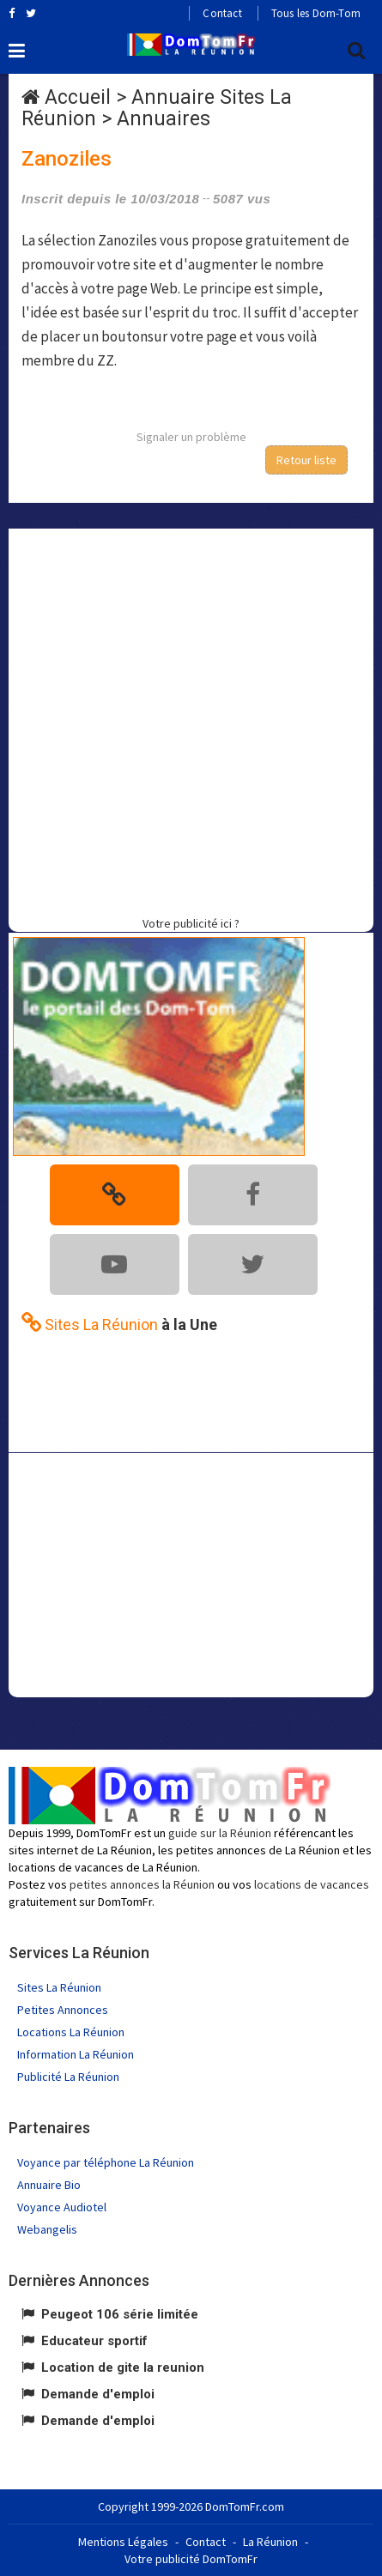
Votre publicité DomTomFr (191, 2559)
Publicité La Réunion (68, 2076)
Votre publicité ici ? (191, 923)
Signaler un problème (191, 436)
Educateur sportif (94, 2341)
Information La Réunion (75, 2054)
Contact (222, 13)
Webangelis (47, 2229)
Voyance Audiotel (61, 2207)
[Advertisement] (191, 719)
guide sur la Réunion (219, 1833)
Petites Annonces (62, 2009)
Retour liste (306, 460)
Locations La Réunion (70, 2032)
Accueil (78, 97)
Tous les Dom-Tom (316, 13)
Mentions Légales (123, 2541)
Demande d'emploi (98, 2394)
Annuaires (163, 118)
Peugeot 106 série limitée (119, 2314)
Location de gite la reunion (122, 2367)
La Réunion (270, 2541)
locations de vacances (311, 1884)
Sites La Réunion (59, 1987)
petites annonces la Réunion (142, 1884)
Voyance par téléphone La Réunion (105, 2162)
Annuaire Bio (49, 2184)
